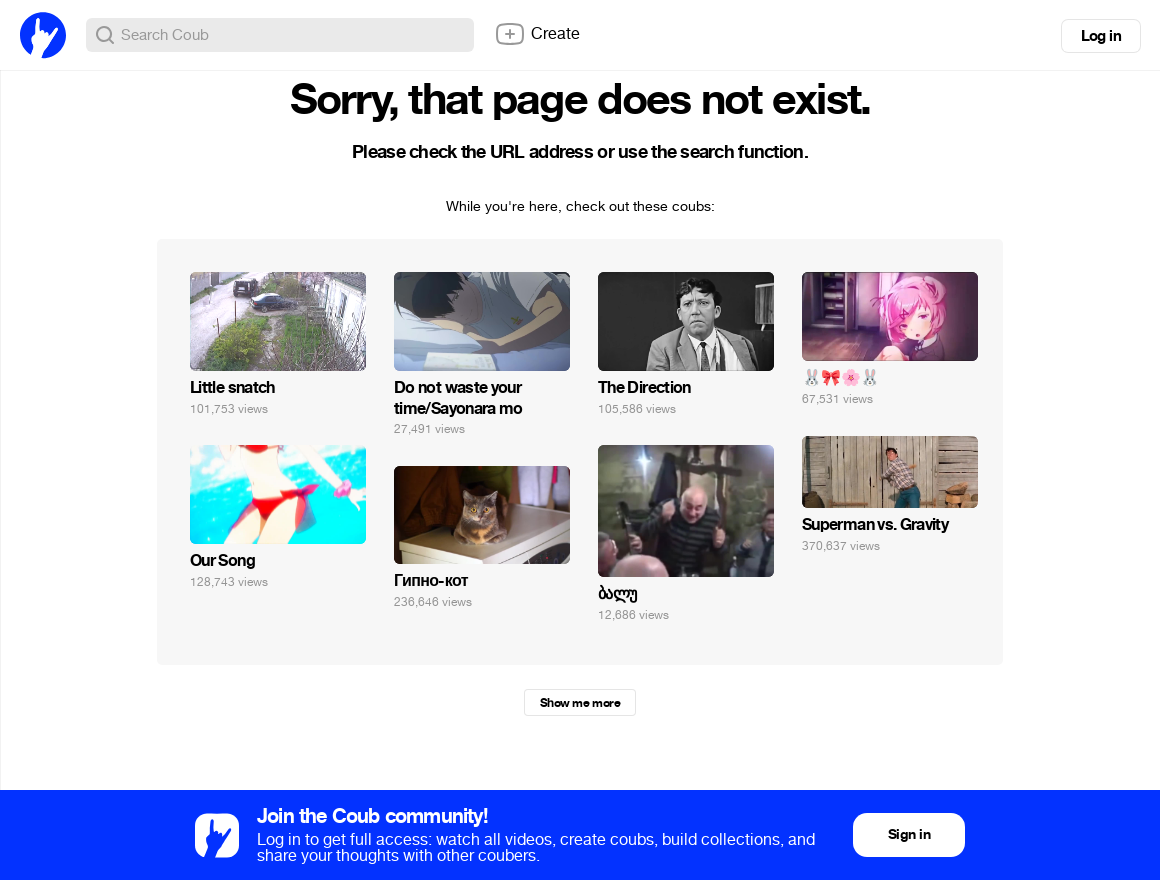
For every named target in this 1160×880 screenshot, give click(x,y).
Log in (1101, 36)
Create (537, 34)
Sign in (909, 834)
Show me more (580, 703)
